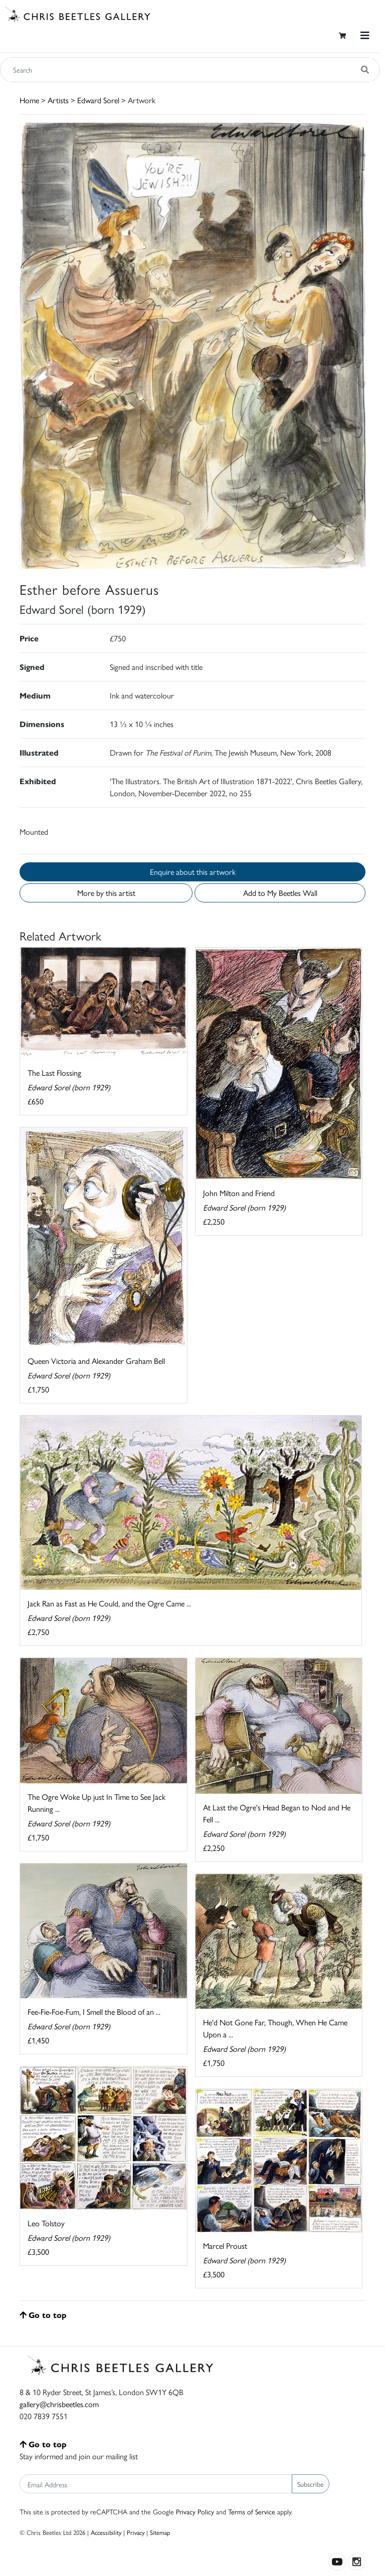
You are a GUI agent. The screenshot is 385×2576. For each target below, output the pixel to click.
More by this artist (106, 892)
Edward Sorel (98, 100)
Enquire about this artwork (193, 871)
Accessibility (106, 2532)
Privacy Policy (195, 2511)
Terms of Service (251, 2511)
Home (29, 100)
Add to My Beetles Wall (280, 892)
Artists (58, 100)
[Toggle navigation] (365, 35)
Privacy (135, 2532)
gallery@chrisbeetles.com (59, 2404)
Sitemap (160, 2532)
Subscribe (310, 2484)
